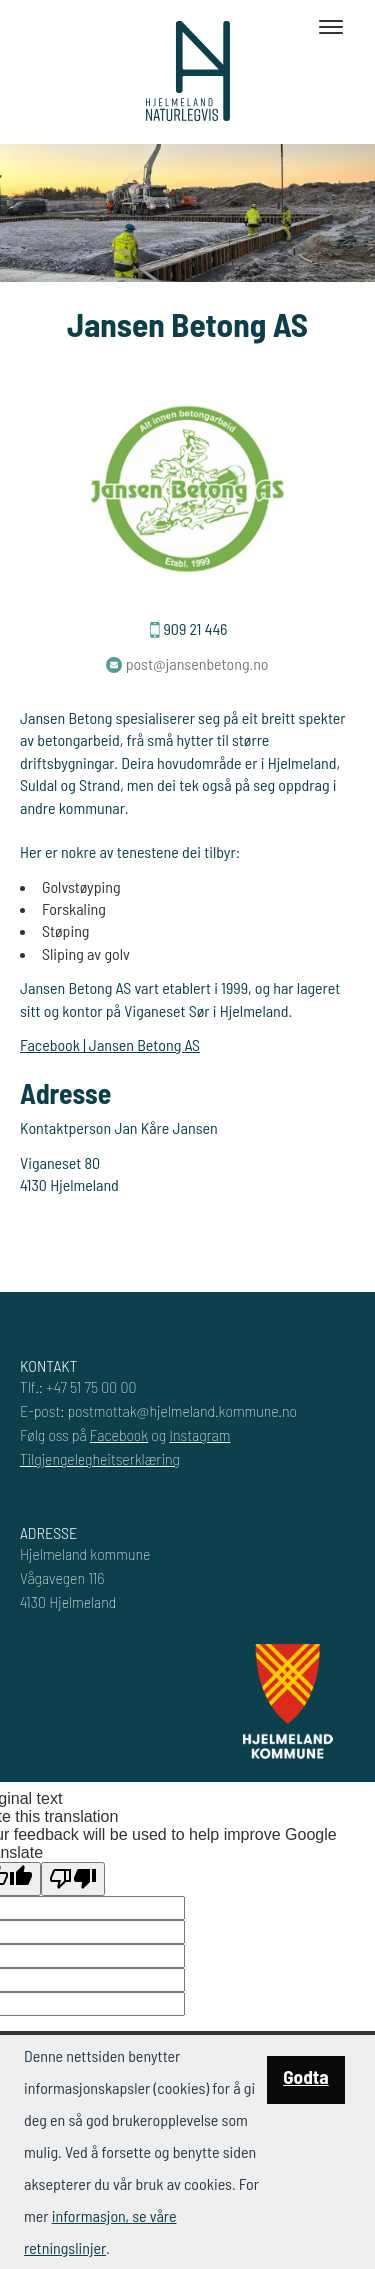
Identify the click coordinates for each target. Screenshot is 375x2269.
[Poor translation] (73, 1879)
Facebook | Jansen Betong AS (110, 1044)
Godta (305, 2076)
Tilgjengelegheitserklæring (100, 1458)
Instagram (199, 1434)
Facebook (119, 1434)
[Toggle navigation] (331, 27)
